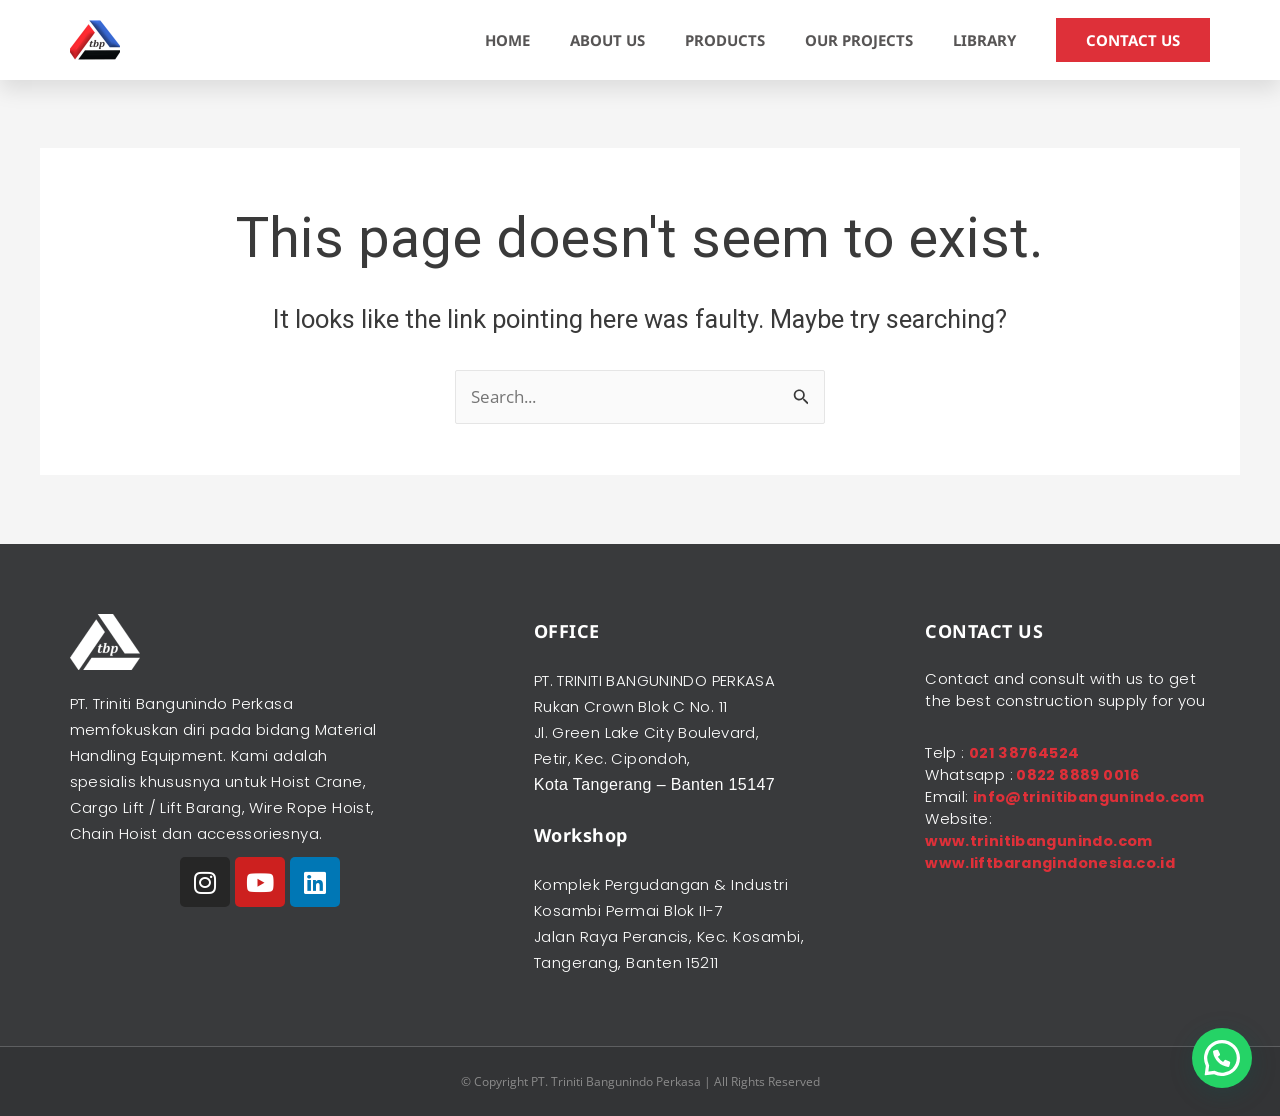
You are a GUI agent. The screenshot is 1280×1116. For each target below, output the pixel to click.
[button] (1222, 1058)
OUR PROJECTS (859, 40)
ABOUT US (607, 40)
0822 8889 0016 (1077, 774)
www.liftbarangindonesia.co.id (1055, 884)
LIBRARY (984, 40)
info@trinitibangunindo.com (1044, 818)
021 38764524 (1025, 752)
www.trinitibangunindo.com (1042, 862)
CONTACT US (1133, 40)
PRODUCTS (725, 40)
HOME (507, 40)
